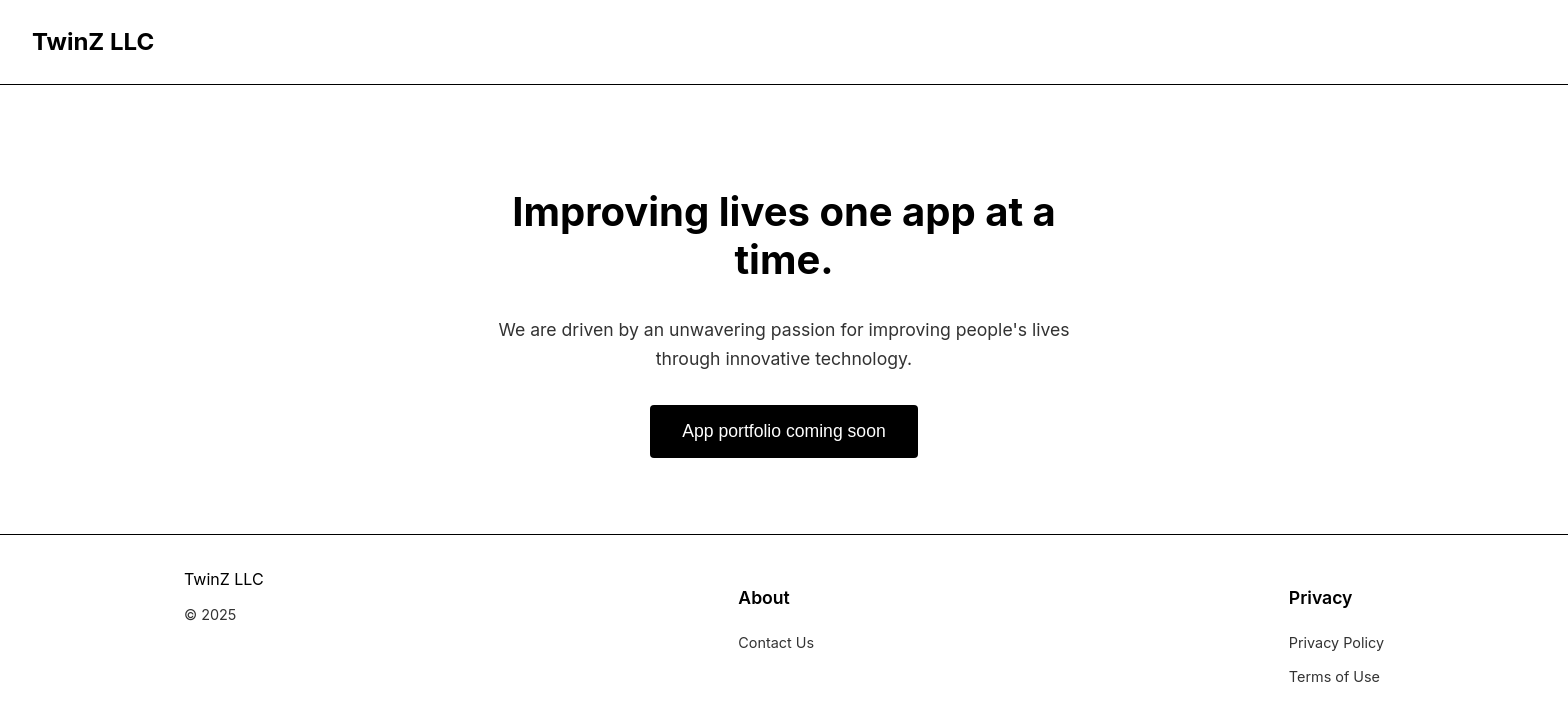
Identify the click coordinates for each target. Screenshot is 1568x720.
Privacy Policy (1336, 642)
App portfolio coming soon (783, 431)
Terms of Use (1334, 676)
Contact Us (776, 642)
